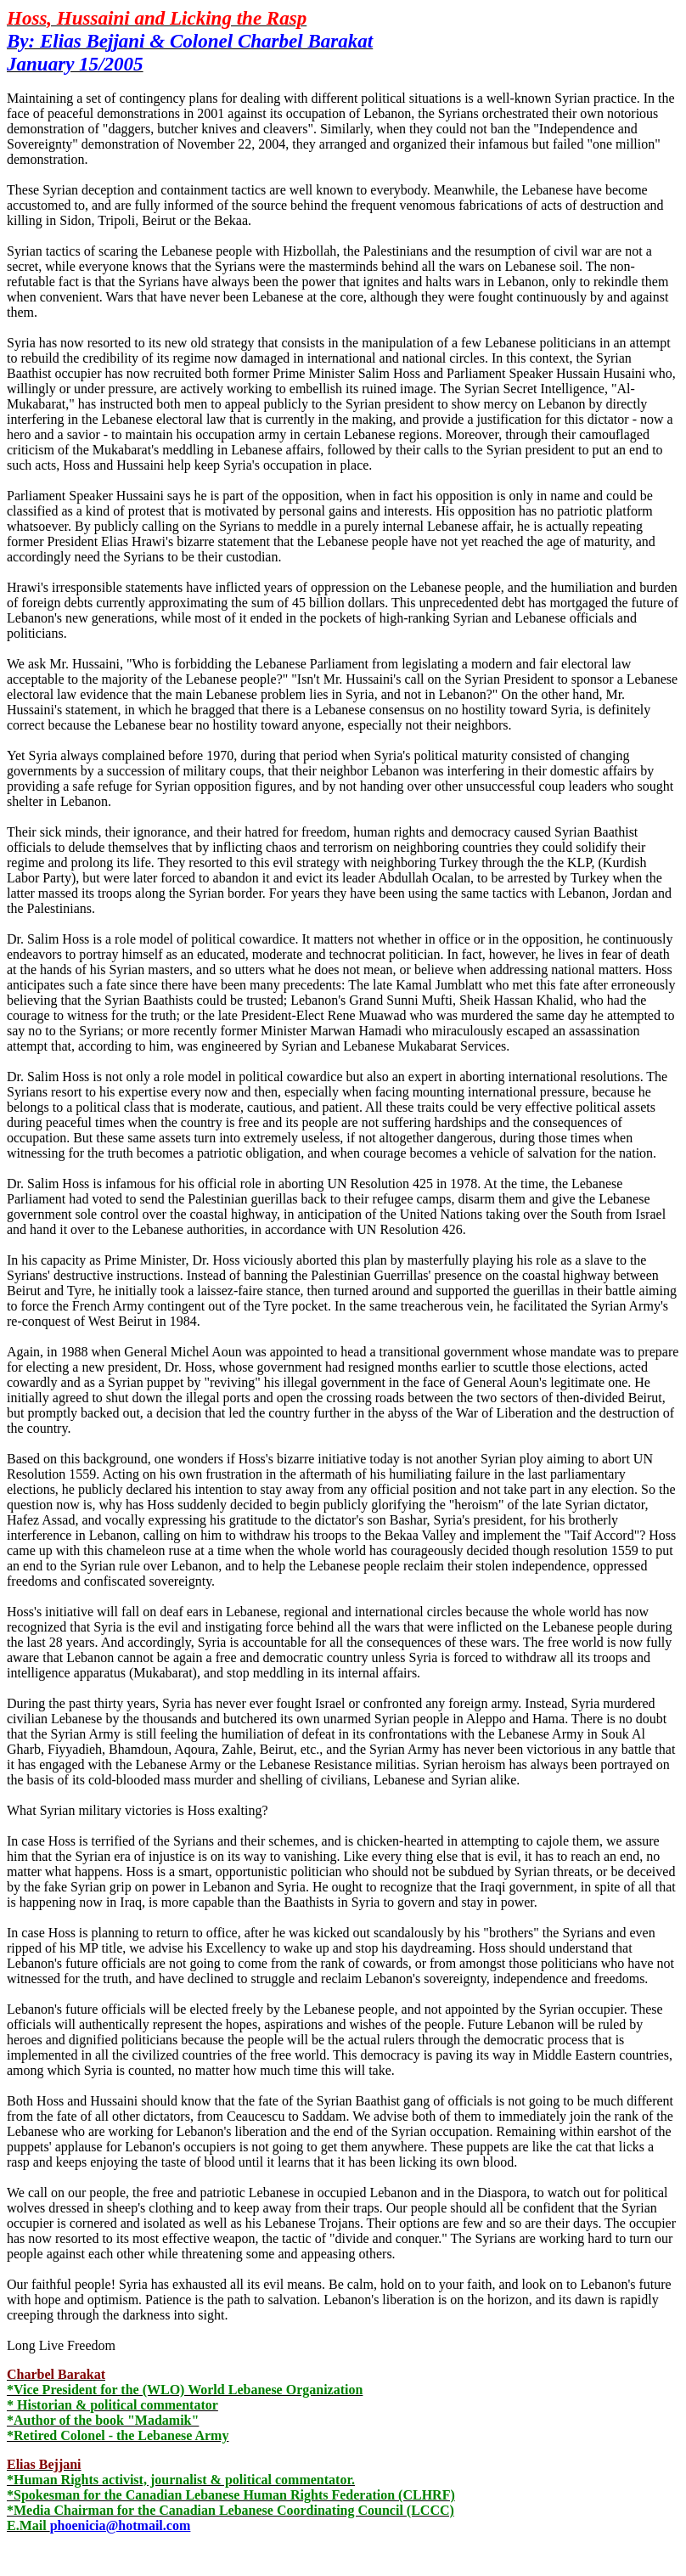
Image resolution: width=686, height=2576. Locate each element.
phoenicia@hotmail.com (120, 2525)
